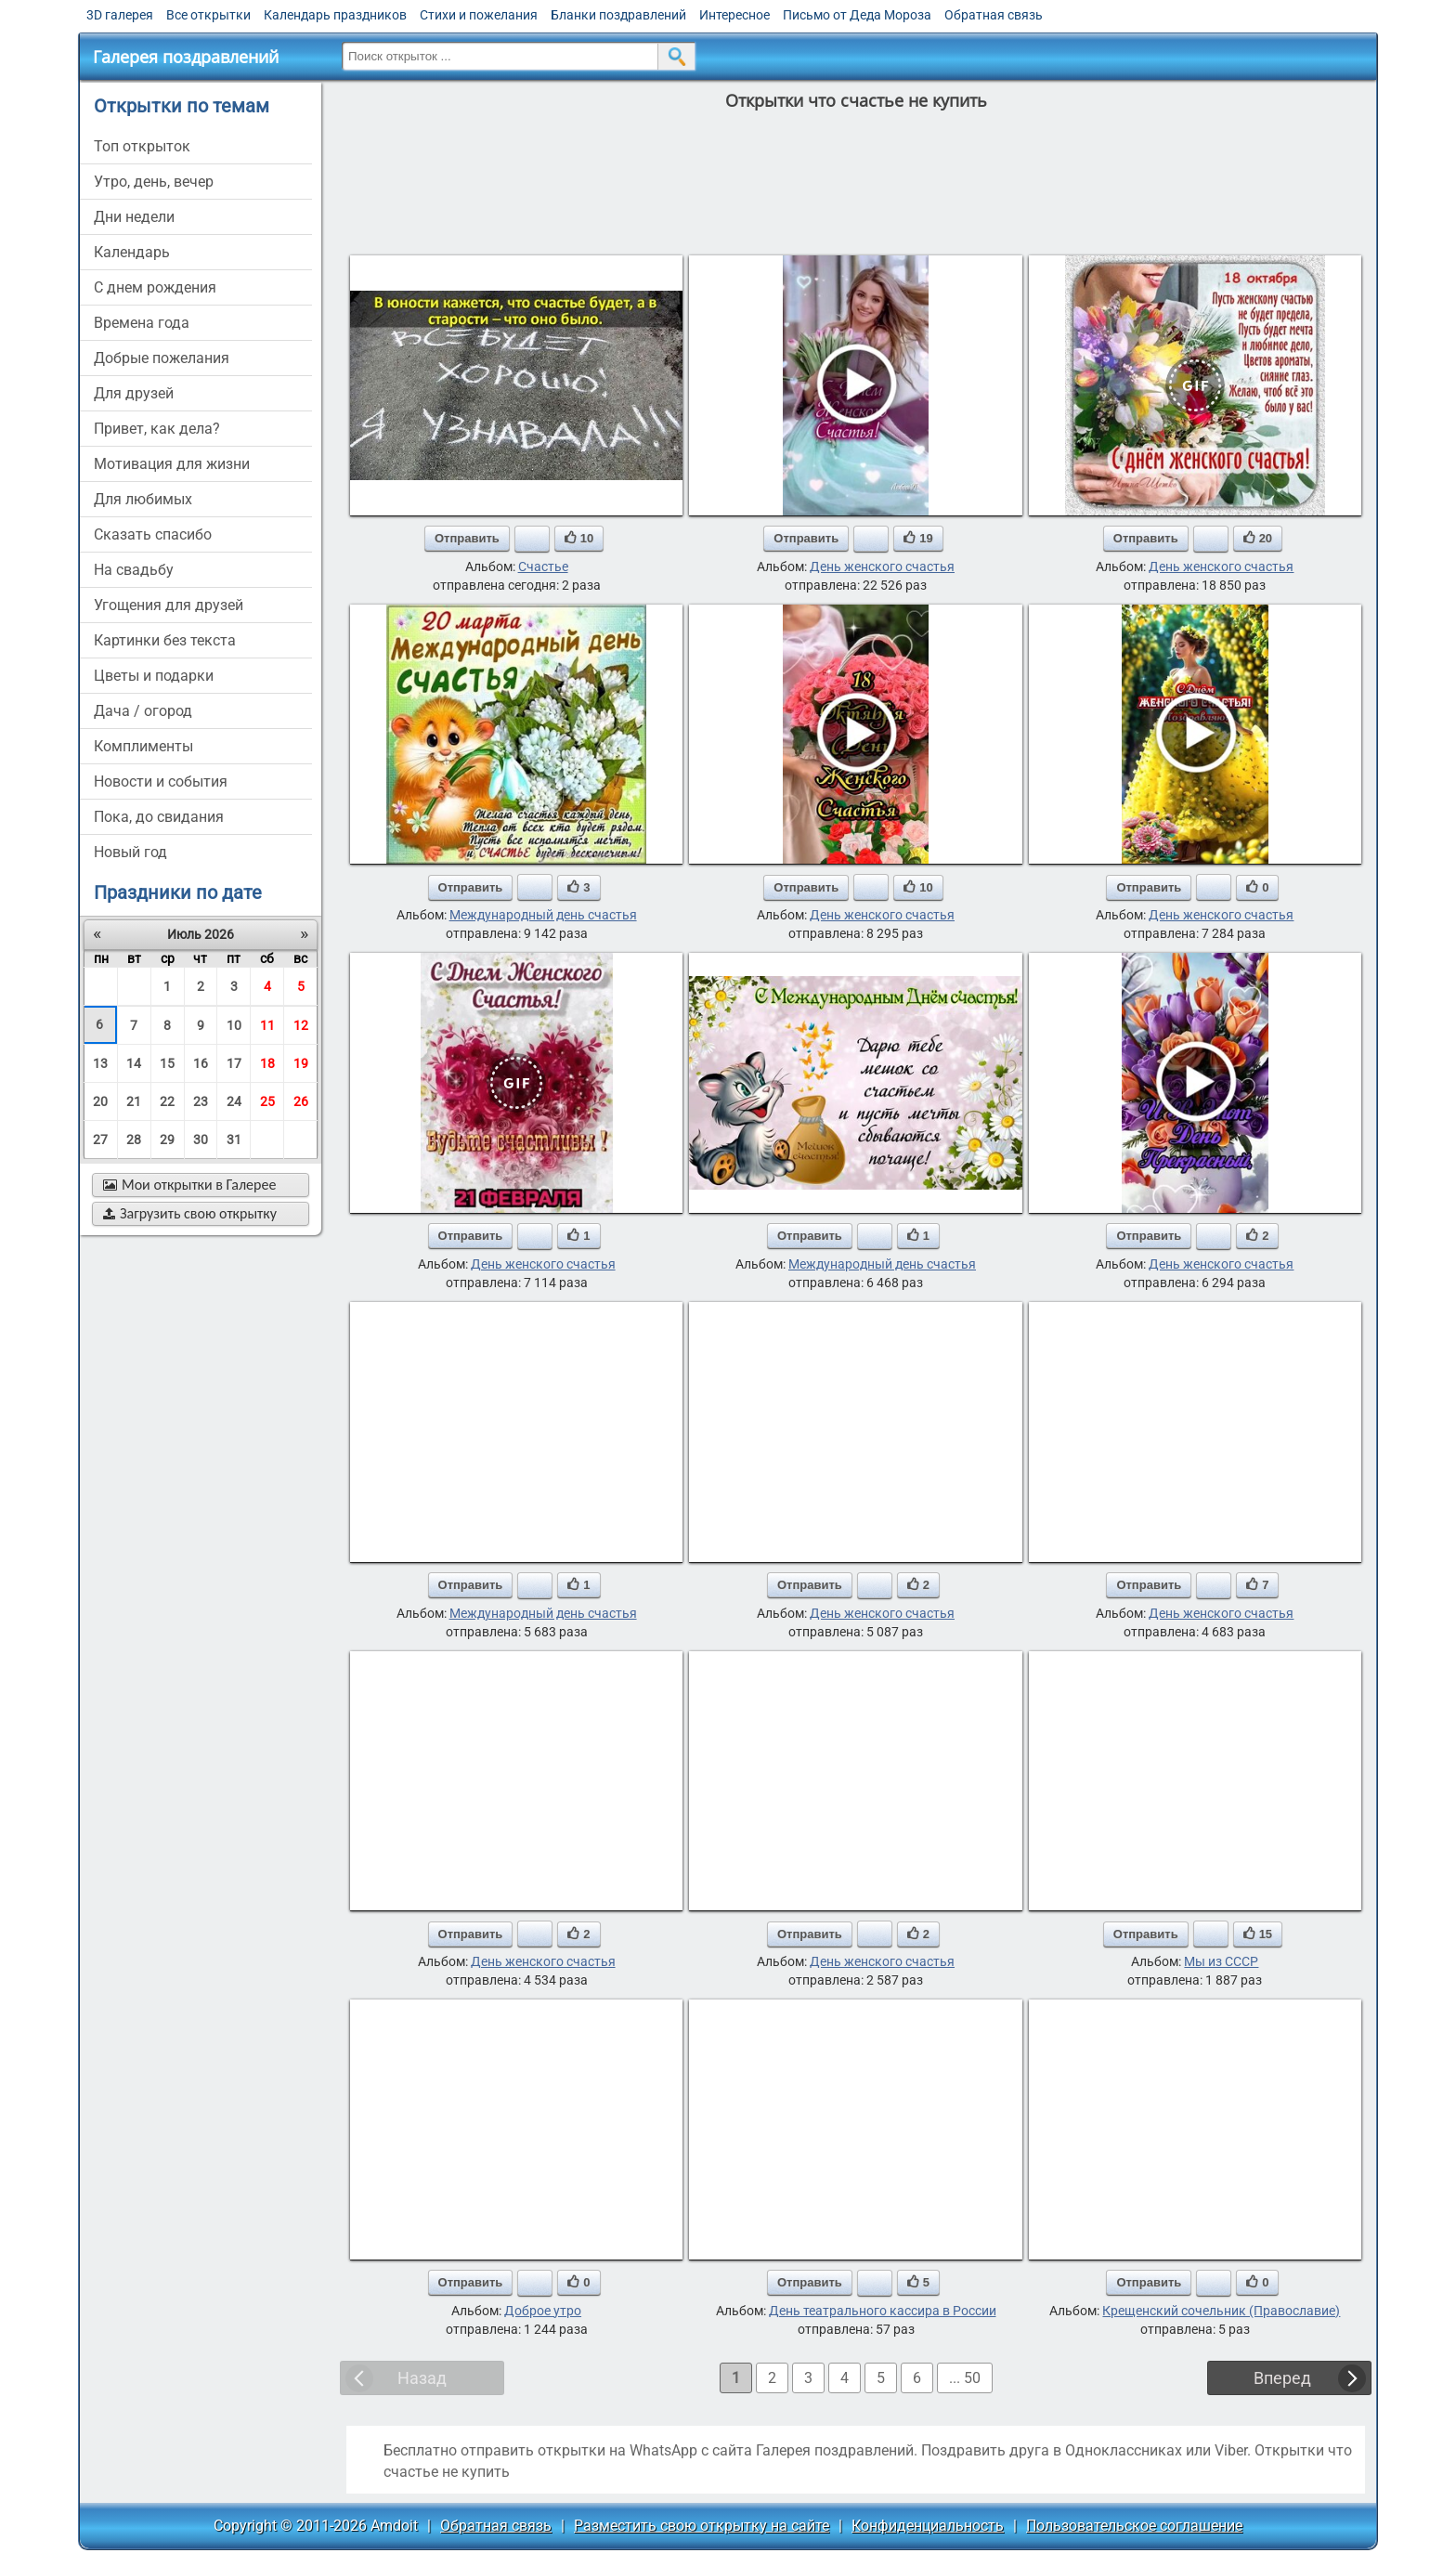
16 (200, 1063)
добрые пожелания (161, 358)
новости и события (161, 781)
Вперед (1282, 2378)
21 (133, 1101)
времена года (141, 323)
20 (100, 1101)
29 (167, 1139)
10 (234, 1025)
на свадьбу (134, 570)
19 (300, 1063)
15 (167, 1063)
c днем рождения (155, 287)
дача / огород (143, 711)
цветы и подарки (154, 675)
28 (133, 1139)
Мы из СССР (1221, 1961)
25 (267, 1101)
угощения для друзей (168, 605)
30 (200, 1139)
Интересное (734, 14)
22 (167, 1101)
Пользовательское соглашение (1134, 2525)
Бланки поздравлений (618, 14)
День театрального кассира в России (882, 2310)
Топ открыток (142, 146)
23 (200, 1101)
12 (300, 1025)
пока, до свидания (159, 817)
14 (133, 1063)
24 (234, 1101)
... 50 (965, 2378)
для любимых (143, 499)
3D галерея (119, 14)
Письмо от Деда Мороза (857, 14)
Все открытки (208, 14)
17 (234, 1063)
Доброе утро (542, 2310)
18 (267, 1063)
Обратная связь (993, 14)
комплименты (143, 746)
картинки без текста (165, 640)
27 (100, 1139)
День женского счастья (882, 566)
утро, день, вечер (154, 181)
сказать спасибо (153, 534)
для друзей (134, 393)
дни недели (134, 217)
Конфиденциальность (928, 2525)
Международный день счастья (543, 914)
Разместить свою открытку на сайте (701, 2525)
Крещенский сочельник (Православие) (1221, 2310)
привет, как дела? (157, 428)
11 (267, 1025)
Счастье (543, 566)
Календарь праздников (335, 14)
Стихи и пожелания (479, 14)
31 (234, 1139)
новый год (130, 852)
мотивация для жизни (172, 464)
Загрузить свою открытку (190, 1213)
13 (100, 1063)
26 (300, 1101)
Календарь (132, 252)
